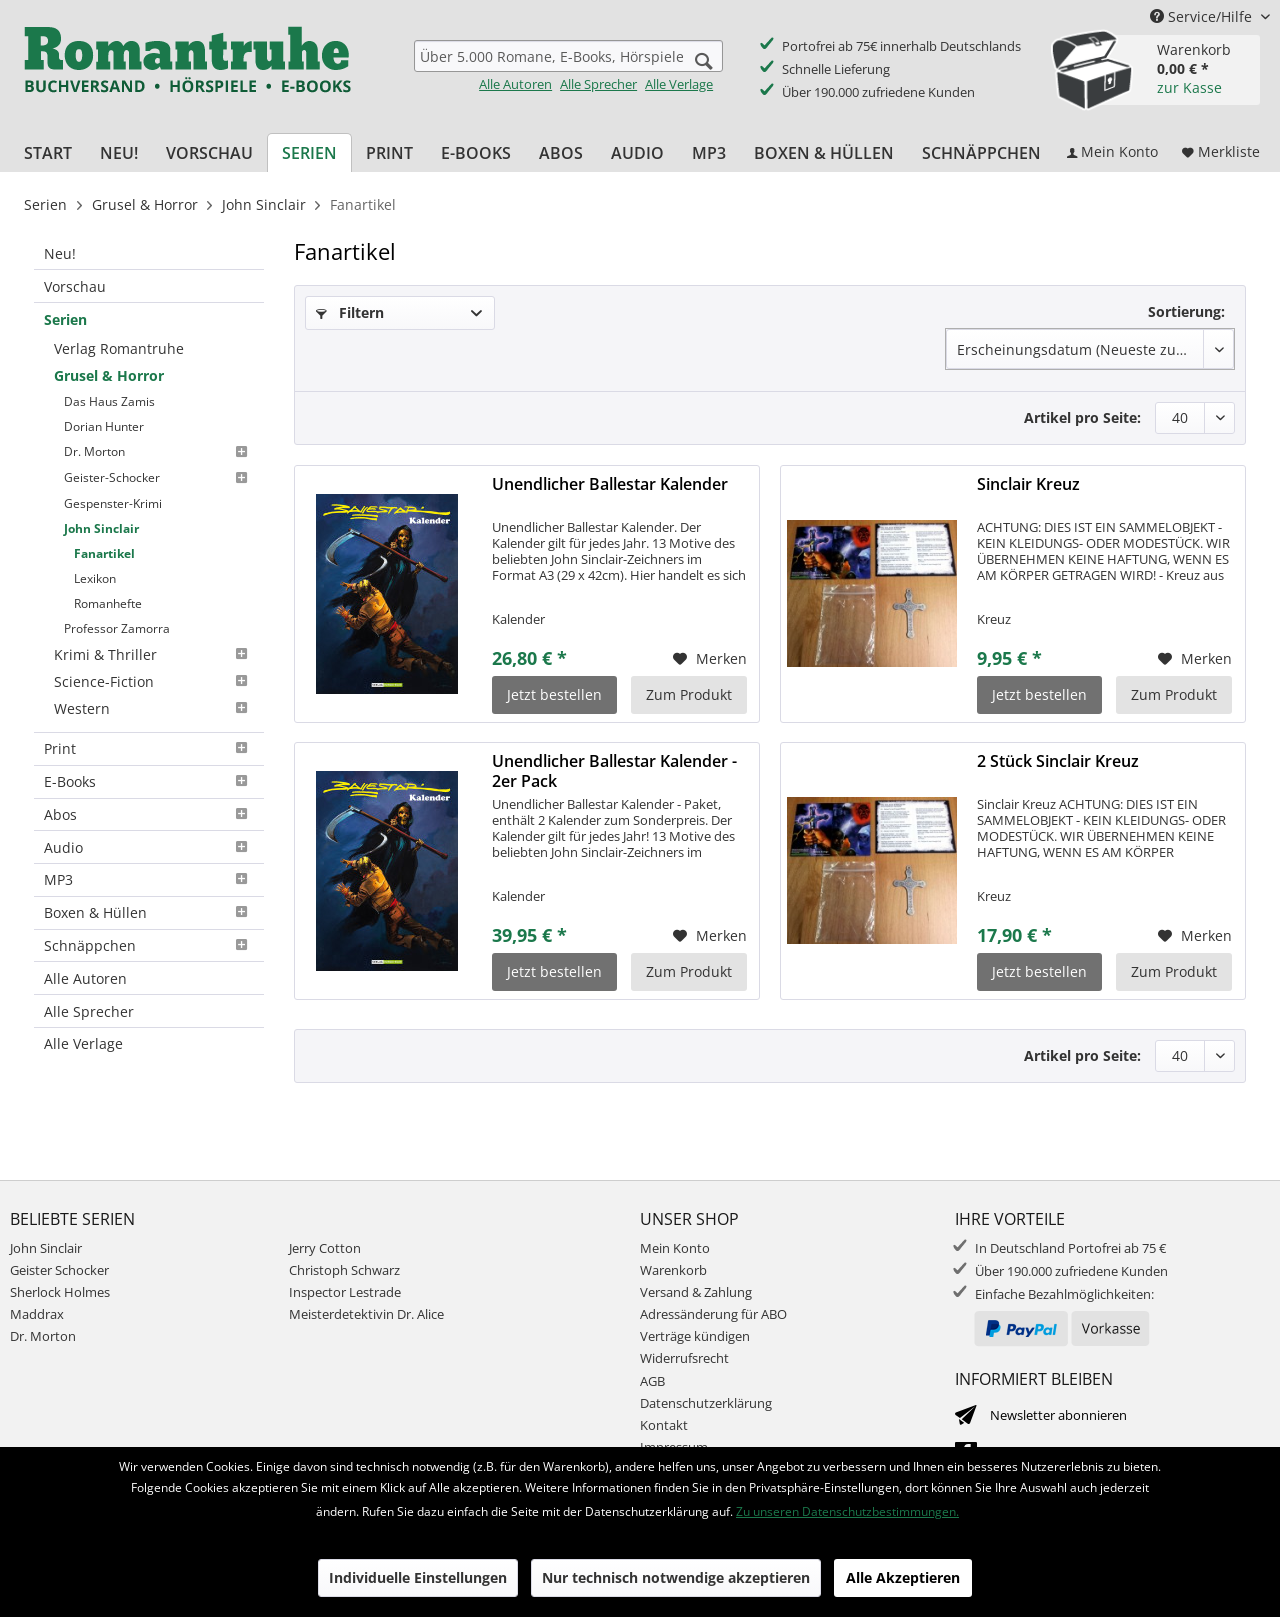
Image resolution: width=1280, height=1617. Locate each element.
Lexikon (95, 578)
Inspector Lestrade (345, 1292)
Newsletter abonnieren (1058, 1415)
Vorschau (75, 286)
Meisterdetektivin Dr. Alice (366, 1314)
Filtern (350, 312)
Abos (149, 814)
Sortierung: (1186, 311)
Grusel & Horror (109, 375)
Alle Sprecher (598, 84)
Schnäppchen (149, 945)
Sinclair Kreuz (1028, 484)
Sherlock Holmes (60, 1292)
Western (154, 708)
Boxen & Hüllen (149, 912)
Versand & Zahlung (696, 1292)
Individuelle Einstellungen (418, 1577)
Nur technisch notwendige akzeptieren (676, 1577)
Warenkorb (673, 1270)
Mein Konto (675, 1248)
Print (149, 748)
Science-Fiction (154, 681)
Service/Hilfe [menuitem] (1203, 16)
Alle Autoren (515, 84)
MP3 (149, 879)
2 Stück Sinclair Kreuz (1058, 761)
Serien (65, 319)
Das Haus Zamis (109, 401)
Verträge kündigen (695, 1336)
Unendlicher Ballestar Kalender (610, 484)
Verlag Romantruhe (119, 348)
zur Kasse (1189, 87)
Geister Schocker (59, 1270)
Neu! (60, 253)
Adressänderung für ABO (713, 1314)
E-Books (149, 781)
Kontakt (664, 1425)
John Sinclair (101, 528)
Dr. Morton (159, 452)
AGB (652, 1381)
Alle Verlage (679, 84)
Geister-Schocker (159, 478)
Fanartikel (104, 553)
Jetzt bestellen (554, 694)
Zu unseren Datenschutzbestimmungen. (847, 1511)
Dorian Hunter (104, 426)
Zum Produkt (689, 694)
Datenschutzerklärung (706, 1403)
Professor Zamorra (117, 628)
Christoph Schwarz (344, 1270)
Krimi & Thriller (154, 654)
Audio (149, 847)
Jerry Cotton (325, 1248)
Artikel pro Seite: (1082, 417)
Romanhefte (108, 603)
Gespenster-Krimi (113, 503)
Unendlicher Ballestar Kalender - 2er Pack (614, 771)
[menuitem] (568, 66)
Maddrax (37, 1314)
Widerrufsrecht (684, 1358)
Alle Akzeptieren (903, 1577)
